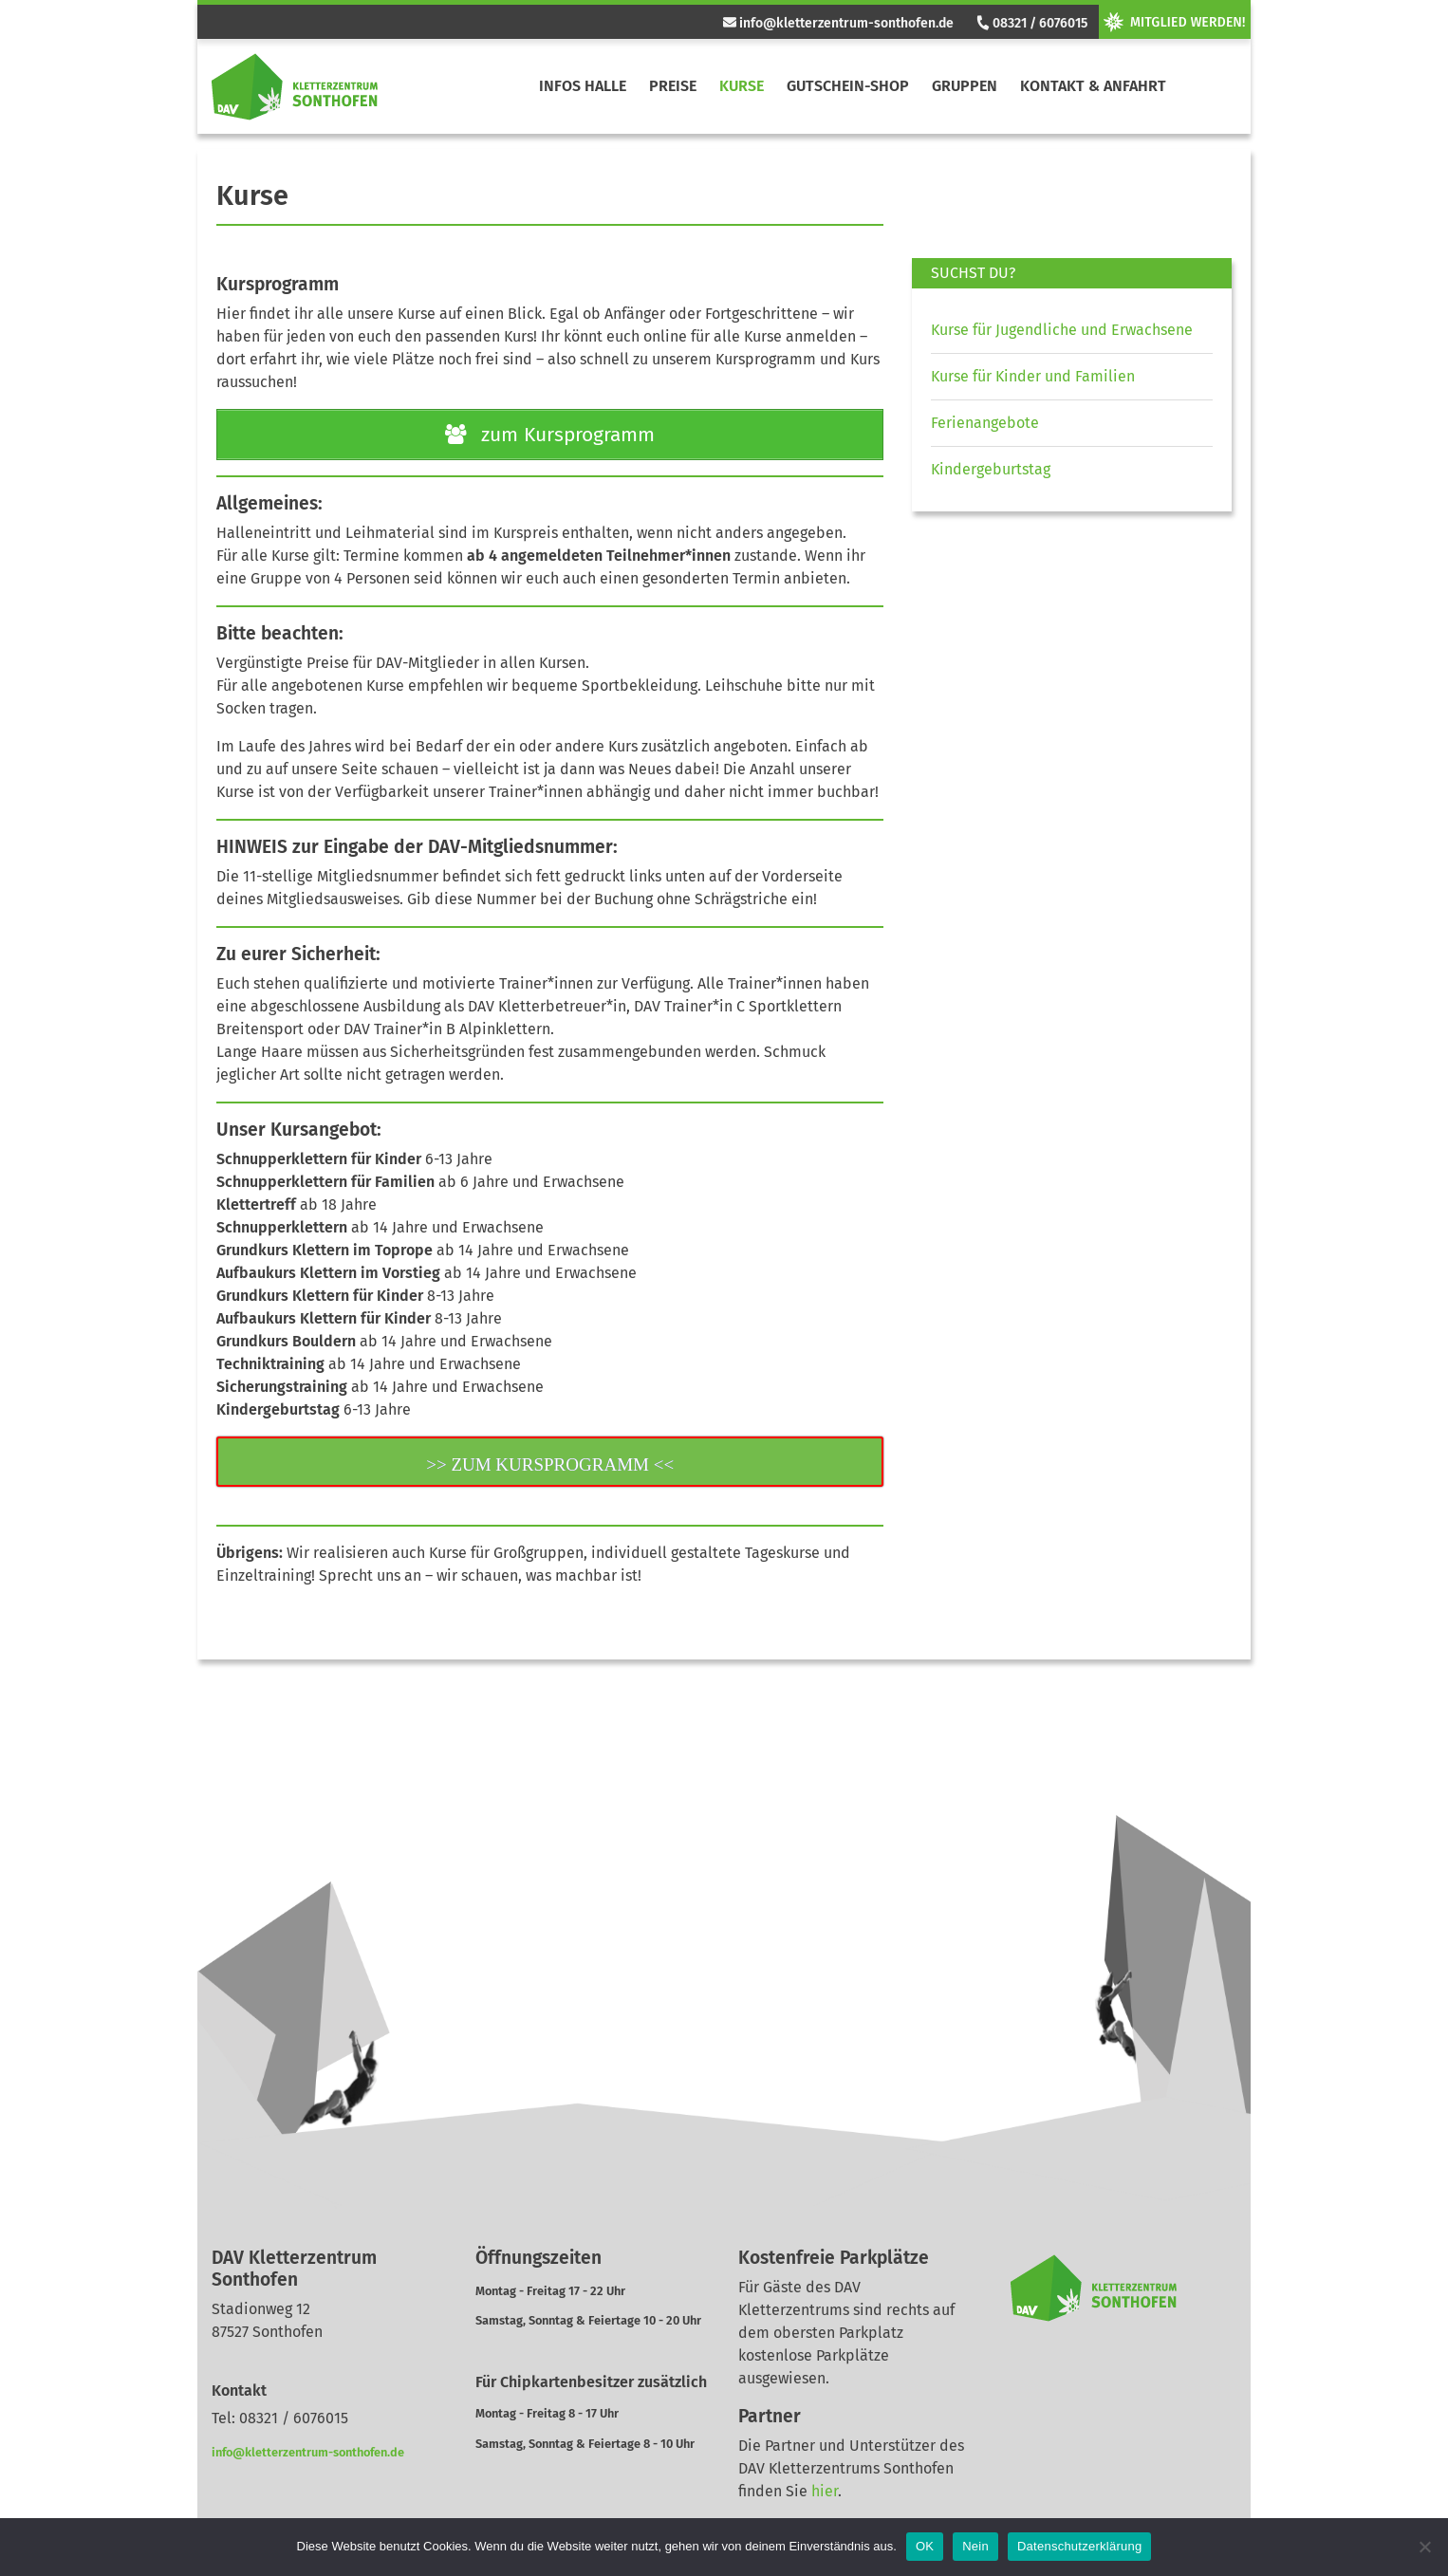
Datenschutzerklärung (1079, 2546)
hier (824, 2491)
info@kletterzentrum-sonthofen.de (838, 23)
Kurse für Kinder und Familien (1033, 376)
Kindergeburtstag (990, 469)
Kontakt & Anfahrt (1093, 86)
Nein (975, 2546)
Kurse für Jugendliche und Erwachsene (1062, 330)
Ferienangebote (985, 423)
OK (925, 2546)
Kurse (741, 86)
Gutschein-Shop (848, 86)
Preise (672, 86)
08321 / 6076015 (1031, 23)
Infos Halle (582, 86)
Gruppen (964, 86)
